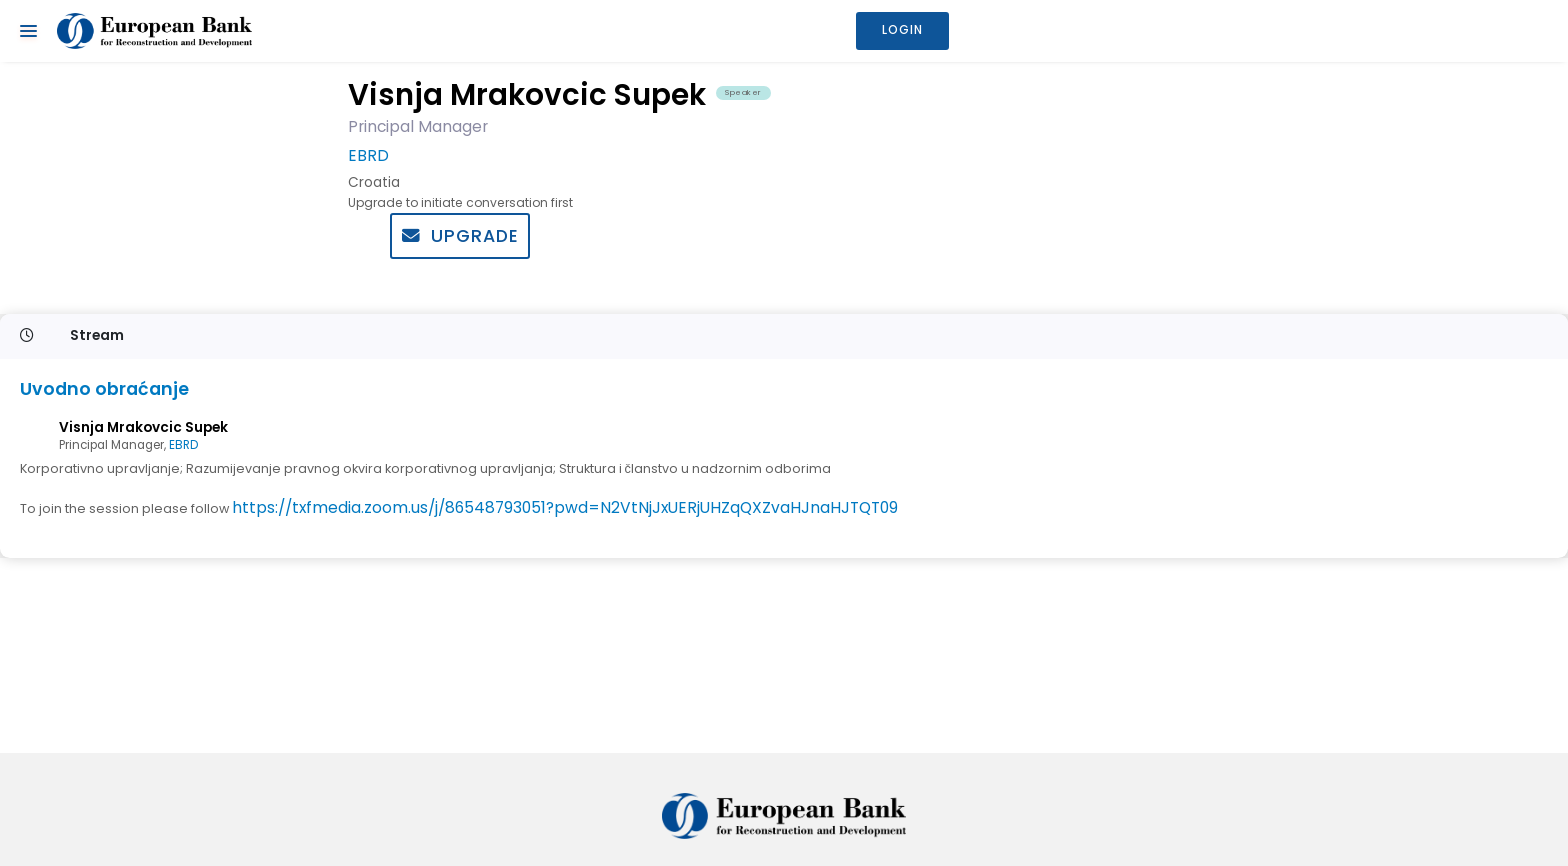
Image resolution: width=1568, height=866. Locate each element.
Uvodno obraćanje (104, 389)
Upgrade (460, 236)
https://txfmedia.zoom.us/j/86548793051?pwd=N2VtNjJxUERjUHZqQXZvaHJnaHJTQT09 (565, 507)
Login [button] (902, 30)
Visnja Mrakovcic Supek (143, 428)
